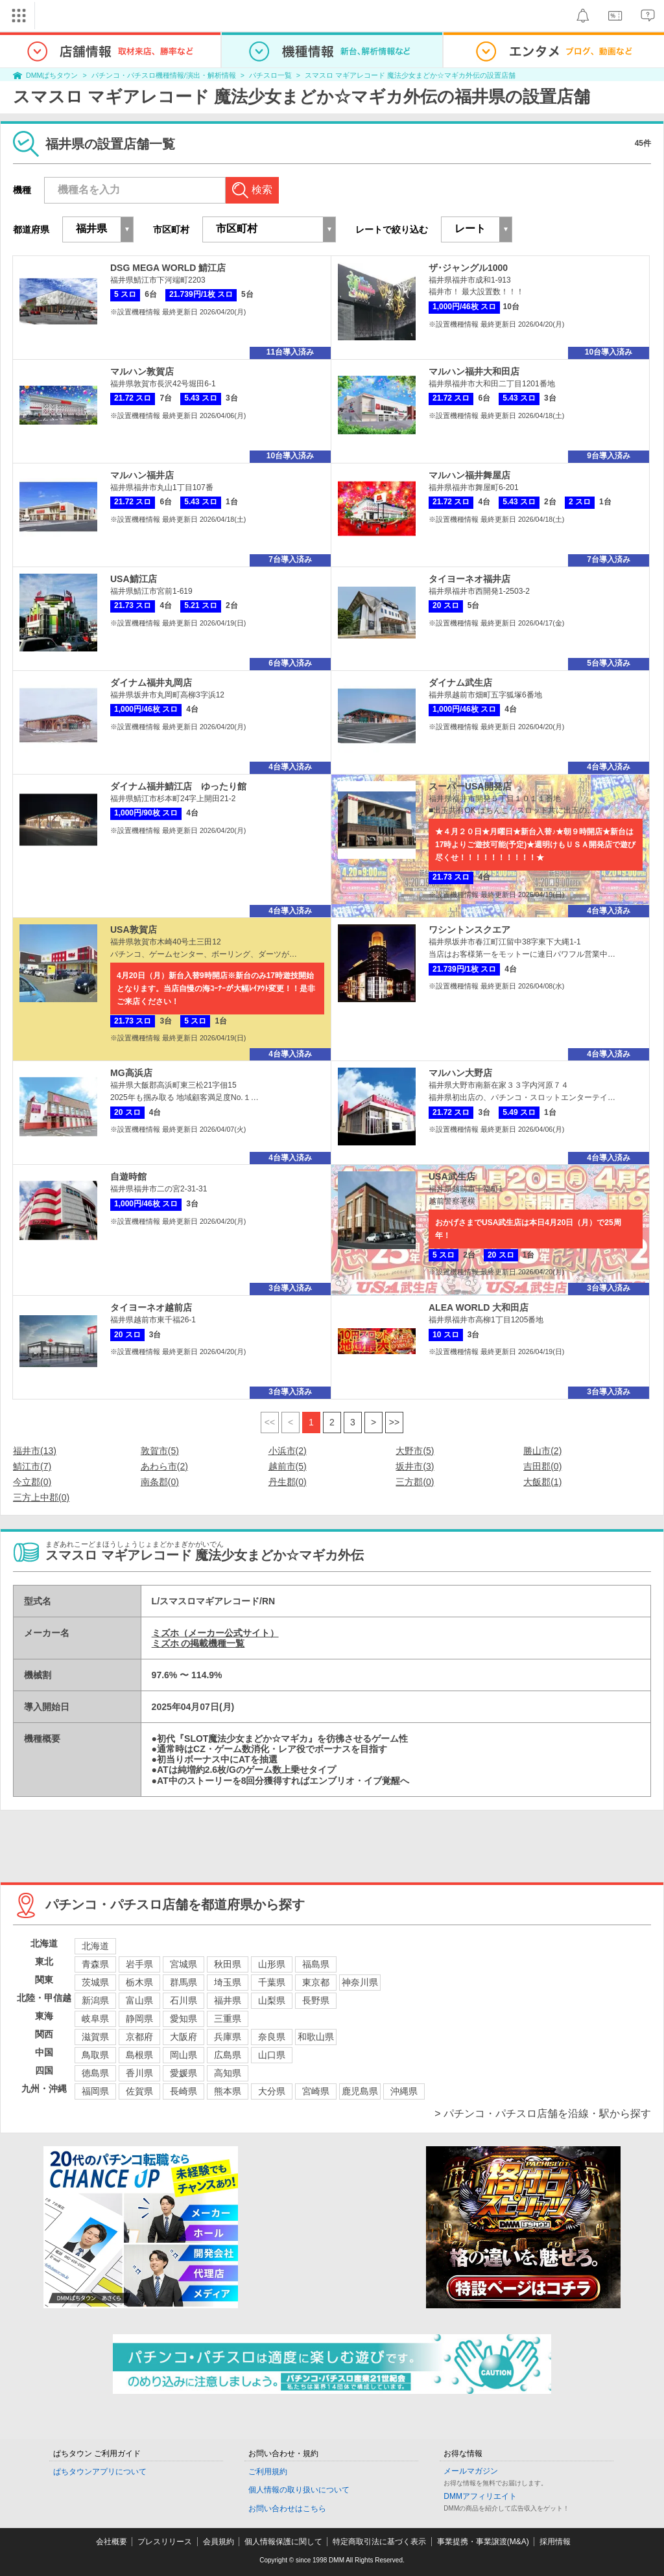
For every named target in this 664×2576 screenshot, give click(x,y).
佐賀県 (139, 2091)
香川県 (139, 2073)
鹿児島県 (360, 2091)
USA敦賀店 (133, 929)
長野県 (315, 2000)
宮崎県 (315, 2091)
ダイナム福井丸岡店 (151, 682)
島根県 (139, 2055)
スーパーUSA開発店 (470, 786)
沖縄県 (404, 2091)
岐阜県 (95, 2018)
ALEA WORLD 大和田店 (478, 1307)
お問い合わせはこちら (287, 2508)
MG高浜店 (131, 1073)
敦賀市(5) (160, 1450)
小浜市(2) (287, 1450)
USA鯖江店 (133, 579)
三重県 (227, 2018)
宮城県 (183, 1964)
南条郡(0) (160, 1481)
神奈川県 (360, 1982)
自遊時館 (128, 1176)
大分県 (271, 2091)
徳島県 (95, 2073)
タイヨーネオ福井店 (469, 579)
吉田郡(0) (542, 1466)
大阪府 (183, 2037)
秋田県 (227, 1964)
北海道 (95, 1946)
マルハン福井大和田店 (474, 371)
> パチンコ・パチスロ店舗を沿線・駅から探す (542, 2113)
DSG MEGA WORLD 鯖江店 (168, 268)
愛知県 (183, 2018)
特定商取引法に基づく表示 (379, 2541)
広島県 (227, 2055)
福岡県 (95, 2091)
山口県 (271, 2055)
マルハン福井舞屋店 (469, 475)
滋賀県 (95, 2037)
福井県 (227, 2000)
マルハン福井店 (142, 475)
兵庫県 (227, 2037)
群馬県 (183, 1982)
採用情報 (555, 2541)
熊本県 (227, 2091)
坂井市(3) (415, 1466)
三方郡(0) (415, 1481)
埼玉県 (227, 1982)
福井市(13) (34, 1450)
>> (394, 1422)
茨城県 (95, 1982)
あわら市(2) (164, 1466)
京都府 (139, 2037)
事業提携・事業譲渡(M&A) (483, 2541)
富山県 (139, 2000)
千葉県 (271, 1982)
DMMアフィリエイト (480, 2496)
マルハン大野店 (460, 1073)
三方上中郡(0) (41, 1497)
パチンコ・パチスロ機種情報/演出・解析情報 (163, 75)
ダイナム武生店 (460, 682)
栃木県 (139, 1982)
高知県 (227, 2073)
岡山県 (183, 2055)
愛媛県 (183, 2073)
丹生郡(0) (287, 1481)
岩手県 (139, 1964)
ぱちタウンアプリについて (100, 2471)
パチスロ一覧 (270, 75)
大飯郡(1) (542, 1481)
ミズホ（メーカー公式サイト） (215, 1633)
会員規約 (218, 2541)
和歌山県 (316, 2037)
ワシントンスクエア (469, 929)
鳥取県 (95, 2055)
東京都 (315, 1982)
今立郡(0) (32, 1481)
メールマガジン (471, 2471)
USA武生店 (452, 1176)
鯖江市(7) (32, 1466)
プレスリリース (164, 2541)
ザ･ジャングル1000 (468, 268)
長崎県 (183, 2091)
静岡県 (139, 2018)
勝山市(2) (542, 1450)
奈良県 (271, 2037)
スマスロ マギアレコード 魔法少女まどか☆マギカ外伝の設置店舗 (410, 75)
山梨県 (271, 2000)
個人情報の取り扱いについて (299, 2489)
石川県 (183, 2000)
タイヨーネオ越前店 (151, 1307)
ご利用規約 (267, 2471)
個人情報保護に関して (283, 2541)
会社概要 (111, 2541)
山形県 (271, 1964)
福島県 (315, 1964)
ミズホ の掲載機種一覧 (198, 1643)
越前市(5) (287, 1466)
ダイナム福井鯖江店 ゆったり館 (178, 786)
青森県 (95, 1964)
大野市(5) (415, 1450)
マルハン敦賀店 (142, 371)
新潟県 (95, 2000)
